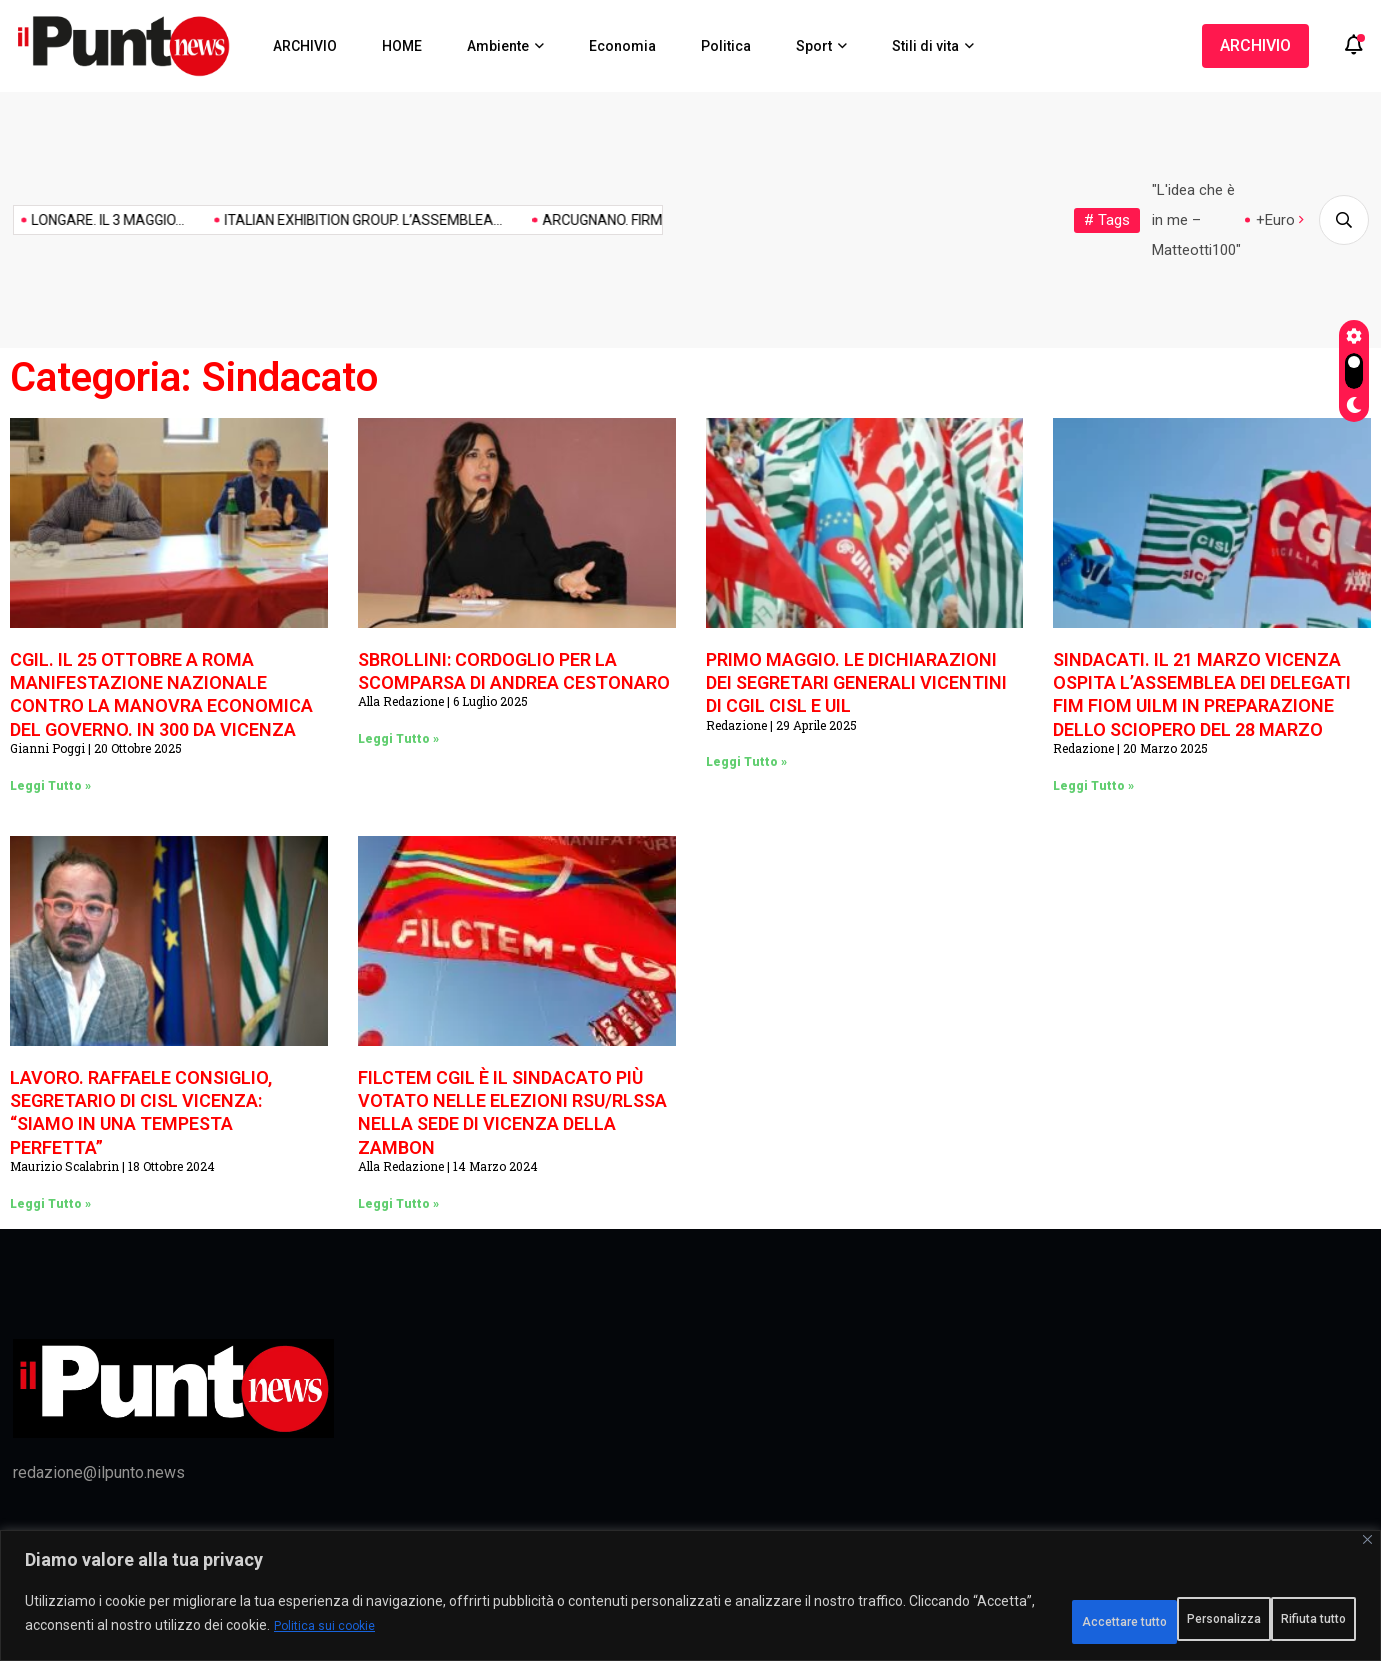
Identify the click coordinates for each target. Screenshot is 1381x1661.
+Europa (1283, 220)
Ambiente (498, 46)
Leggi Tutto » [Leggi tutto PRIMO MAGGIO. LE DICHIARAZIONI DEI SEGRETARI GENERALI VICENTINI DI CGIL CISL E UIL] (746, 762)
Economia (622, 46)
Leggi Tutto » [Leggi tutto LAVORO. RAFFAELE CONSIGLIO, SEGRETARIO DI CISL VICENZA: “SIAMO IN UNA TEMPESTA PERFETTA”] (50, 1204)
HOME (402, 46)
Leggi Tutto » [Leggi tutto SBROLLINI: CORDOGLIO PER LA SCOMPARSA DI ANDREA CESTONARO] (398, 739)
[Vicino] (1367, 1551)
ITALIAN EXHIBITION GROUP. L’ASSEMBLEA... (260, 220)
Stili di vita (925, 46)
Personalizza (983, 1620)
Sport (814, 46)
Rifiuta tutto (1129, 1620)
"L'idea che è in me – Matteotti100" (1196, 220)
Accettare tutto (1279, 1620)
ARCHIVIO (305, 46)
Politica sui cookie (509, 1632)
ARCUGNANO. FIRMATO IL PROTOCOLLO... (570, 220)
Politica (726, 46)
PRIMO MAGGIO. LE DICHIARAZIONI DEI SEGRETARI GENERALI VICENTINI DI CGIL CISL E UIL (856, 683)
